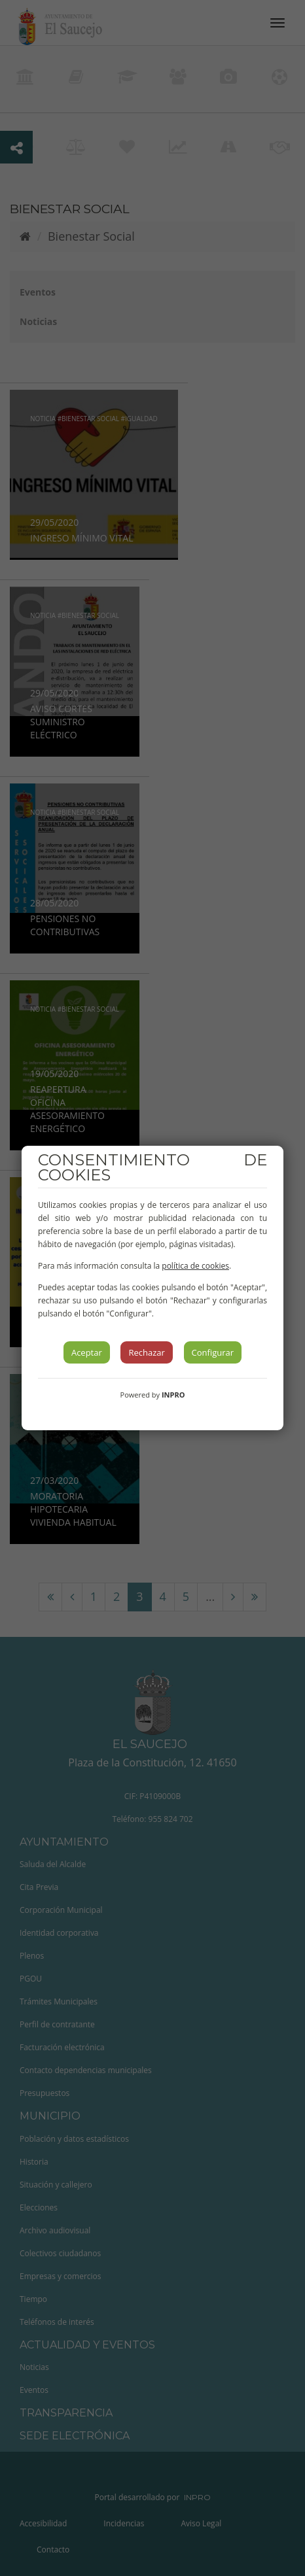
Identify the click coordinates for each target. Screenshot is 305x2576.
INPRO (173, 1395)
